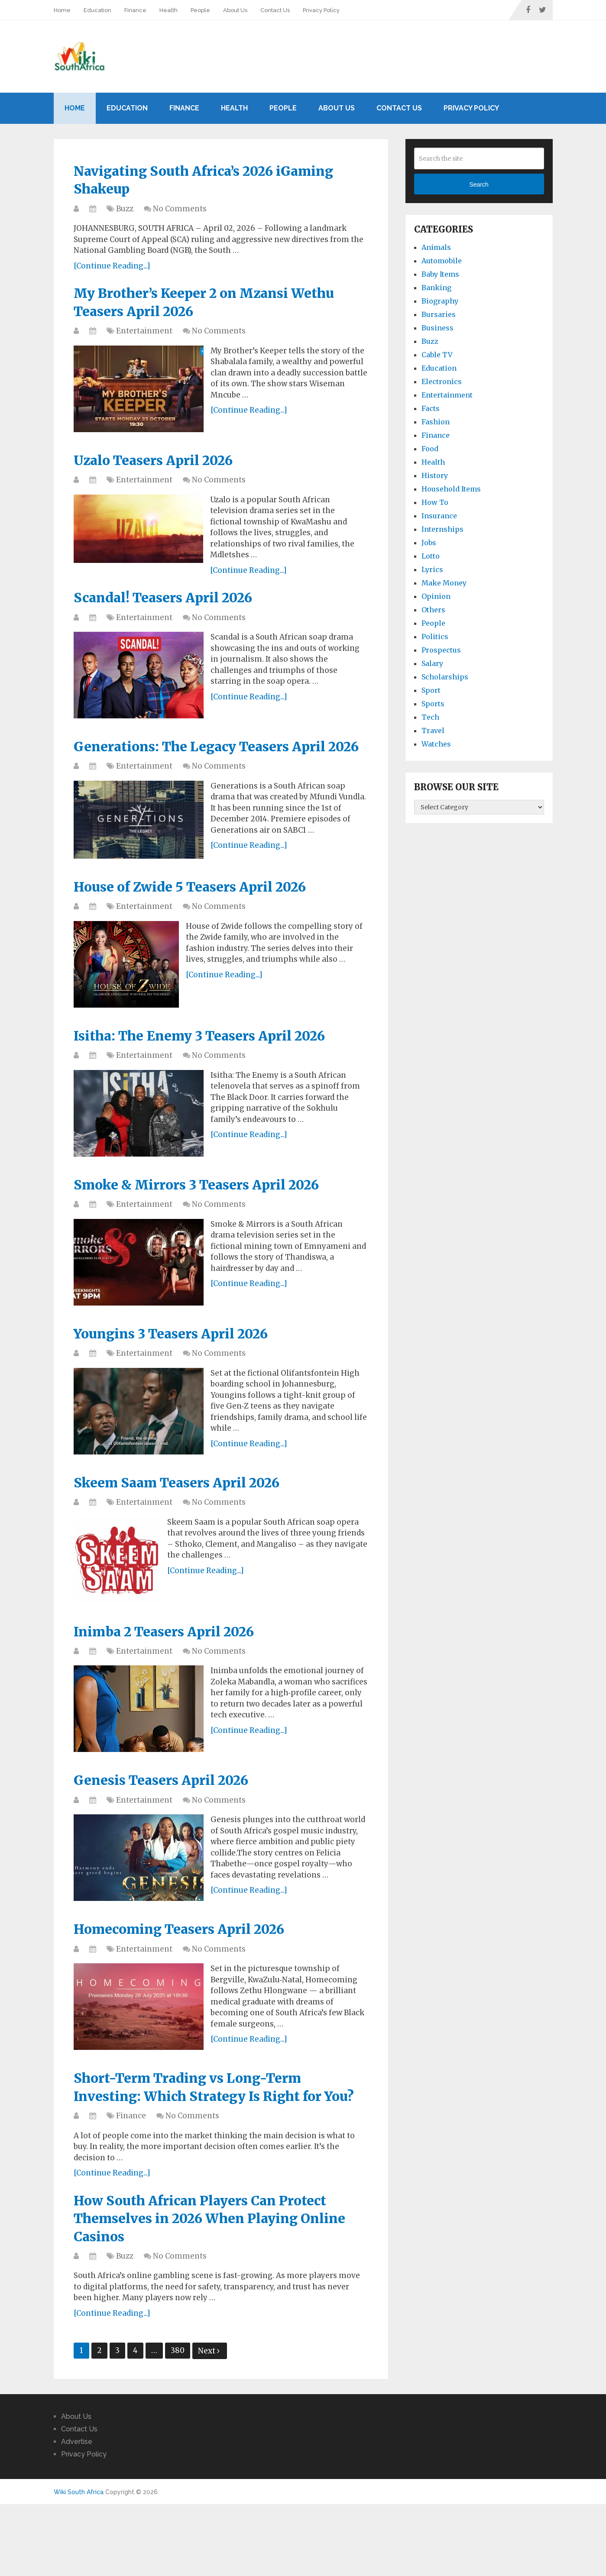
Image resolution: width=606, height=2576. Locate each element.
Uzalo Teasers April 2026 (161, 466)
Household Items (451, 489)
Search (478, 184)
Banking (436, 287)
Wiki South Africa (79, 2560)
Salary (432, 663)
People (200, 10)
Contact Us (275, 10)
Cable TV (437, 354)
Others (433, 609)
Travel (432, 730)
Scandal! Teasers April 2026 (171, 605)
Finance (135, 10)
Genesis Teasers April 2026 (170, 1819)
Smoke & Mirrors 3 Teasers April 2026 (208, 1218)
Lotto (430, 556)
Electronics (441, 381)
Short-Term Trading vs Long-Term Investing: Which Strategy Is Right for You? (209, 2140)
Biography (439, 301)
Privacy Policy (321, 10)
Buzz (124, 212)
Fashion (435, 421)
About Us (235, 10)
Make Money (444, 583)
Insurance (439, 515)
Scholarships (444, 676)
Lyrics (432, 569)
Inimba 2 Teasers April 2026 (173, 1669)
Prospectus (441, 650)
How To (434, 502)
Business (437, 327)
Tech (430, 717)
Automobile (441, 260)
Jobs (428, 542)
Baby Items (440, 274)
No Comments (180, 212)
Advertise (76, 2510)
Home (62, 10)
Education (97, 10)
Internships (442, 529)
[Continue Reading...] (112, 269)
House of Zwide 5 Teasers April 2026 (200, 917)
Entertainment (144, 337)
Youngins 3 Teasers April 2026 (180, 1368)
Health (168, 10)
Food (429, 448)
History (434, 475)
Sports (432, 703)
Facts (430, 408)
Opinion (435, 596)
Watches (436, 744)
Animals (436, 247)
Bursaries (438, 314)
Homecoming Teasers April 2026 (189, 1969)
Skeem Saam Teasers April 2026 (186, 1519)
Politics (434, 636)
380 (178, 2419)
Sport (431, 690)
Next (209, 2419)
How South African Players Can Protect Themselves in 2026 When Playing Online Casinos (210, 2284)
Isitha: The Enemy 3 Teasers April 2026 (211, 1067)
